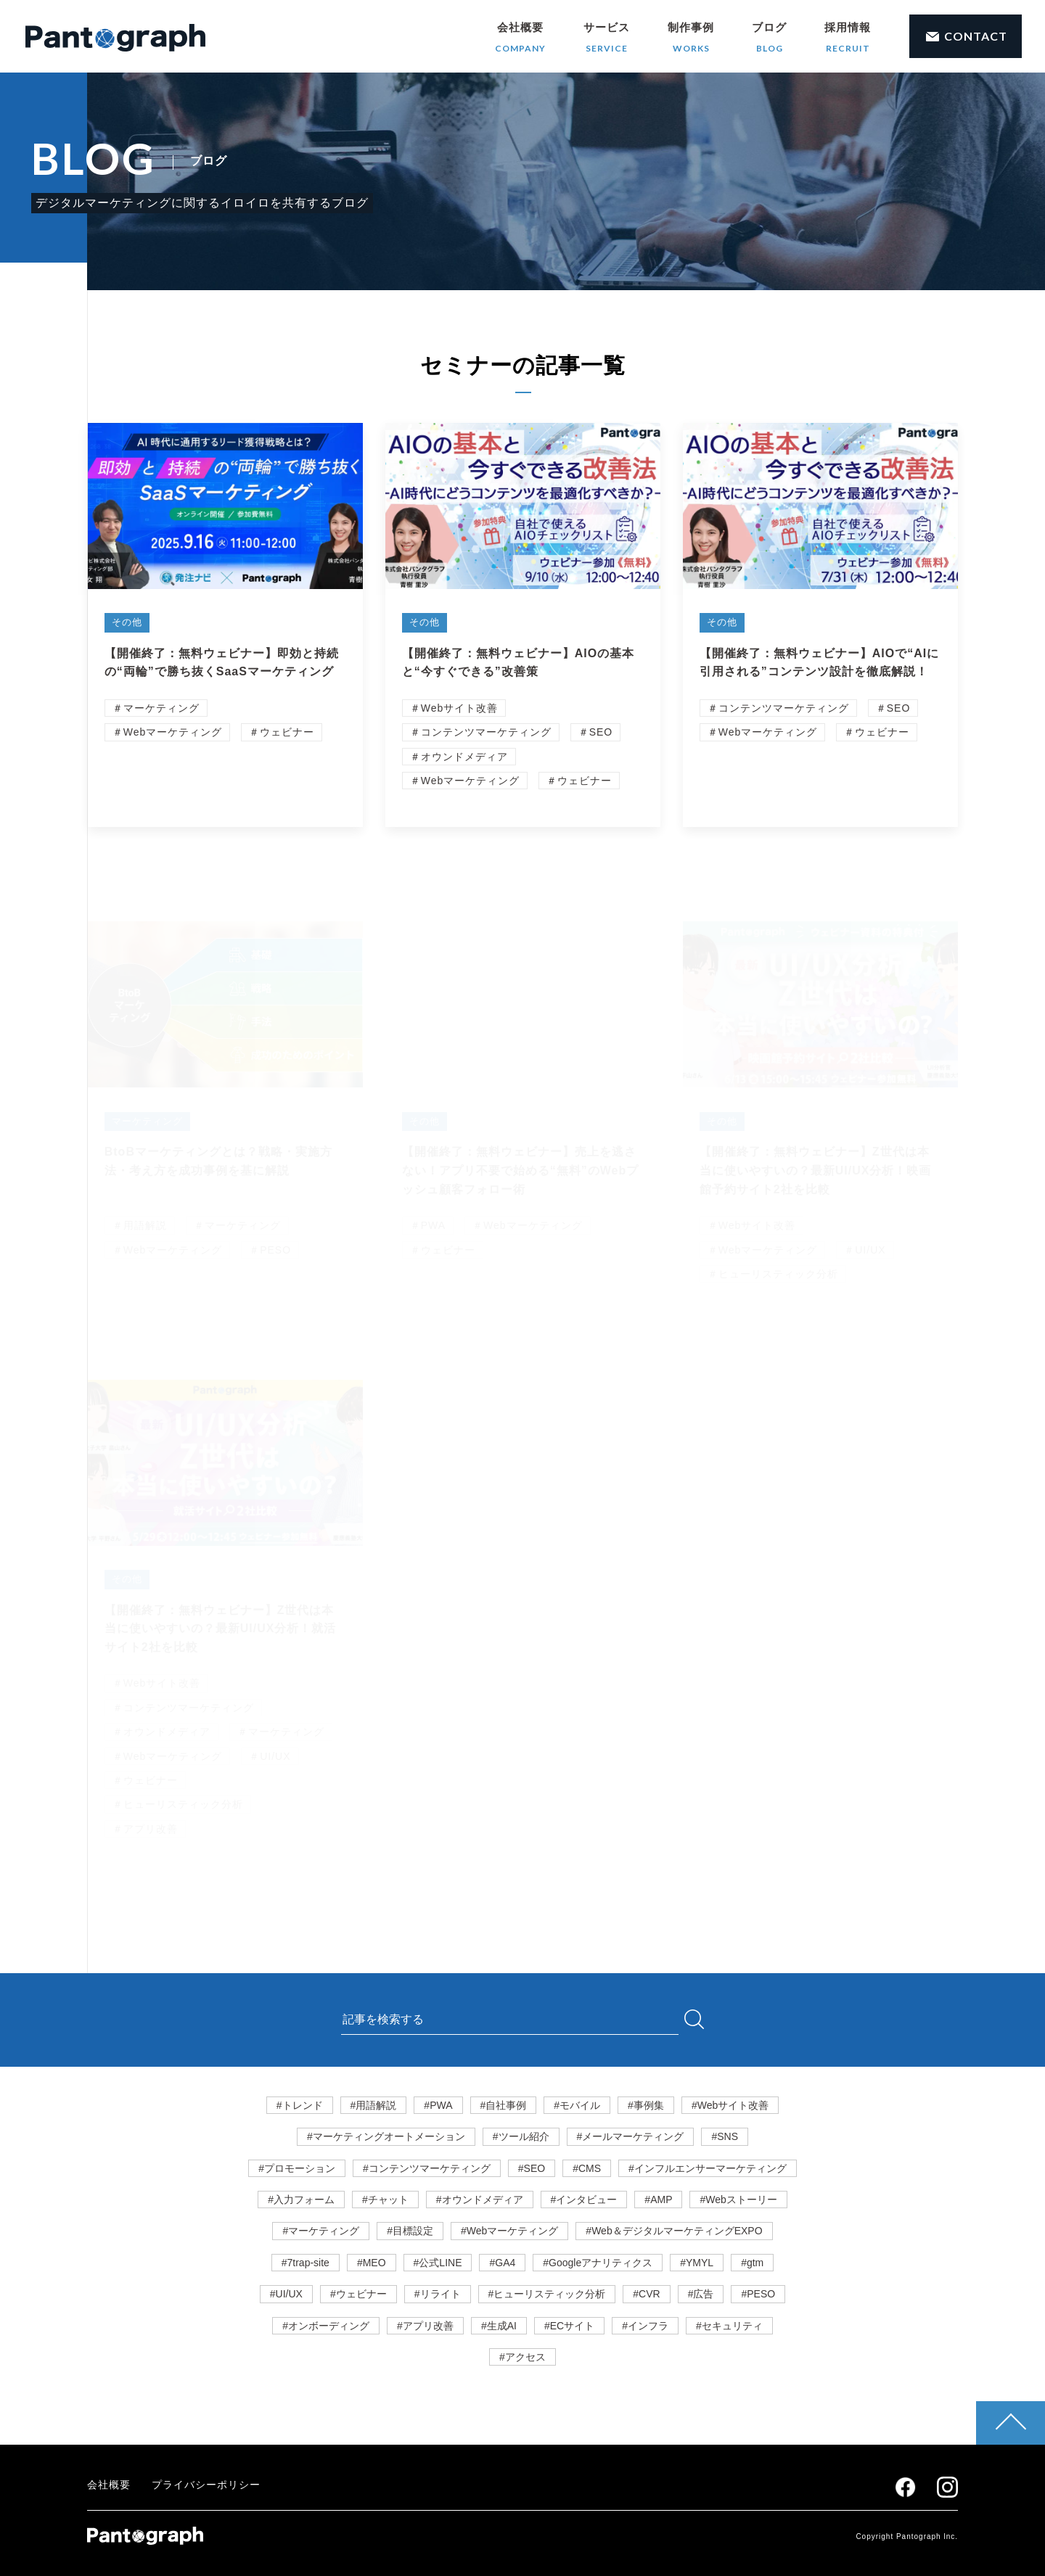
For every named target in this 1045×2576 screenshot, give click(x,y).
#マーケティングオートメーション (386, 2136)
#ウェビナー (358, 2294)
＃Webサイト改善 (454, 710)
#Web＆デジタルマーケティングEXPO (674, 2230)
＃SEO (595, 735)
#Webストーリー (738, 2199)
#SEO (531, 2168)
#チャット (385, 2199)
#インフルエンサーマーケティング (707, 2168)
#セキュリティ (729, 2326)
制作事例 (691, 38)
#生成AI (499, 2326)
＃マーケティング (156, 710)
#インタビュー (584, 2199)
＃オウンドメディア (459, 759)
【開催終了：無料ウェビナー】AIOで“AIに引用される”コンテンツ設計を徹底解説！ (819, 664)
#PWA (438, 2105)
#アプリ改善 (425, 2326)
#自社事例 (503, 2105)
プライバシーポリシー (206, 2484)
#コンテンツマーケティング (427, 2168)
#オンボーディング (325, 2326)
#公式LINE (438, 2262)
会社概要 (520, 38)
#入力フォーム (301, 2199)
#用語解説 (374, 2105)
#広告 (701, 2294)
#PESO (758, 2294)
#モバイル (577, 2105)
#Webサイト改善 (730, 2105)
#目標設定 (410, 2230)
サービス (606, 38)
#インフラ (645, 2326)
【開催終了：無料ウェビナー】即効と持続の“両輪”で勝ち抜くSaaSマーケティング (221, 664)
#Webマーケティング (509, 2230)
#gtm (752, 2262)
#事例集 (646, 2105)
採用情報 (847, 38)
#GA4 (502, 2262)
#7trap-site (305, 2262)
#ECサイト (569, 2326)
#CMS (587, 2168)
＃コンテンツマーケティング (481, 735)
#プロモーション (296, 2168)
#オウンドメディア (479, 2199)
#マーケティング (320, 2230)
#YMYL (696, 2262)
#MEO (371, 2262)
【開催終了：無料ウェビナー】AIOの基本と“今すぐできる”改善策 (518, 664)
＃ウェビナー (281, 735)
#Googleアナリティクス (597, 2262)
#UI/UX (286, 2294)
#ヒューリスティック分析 (547, 2294)
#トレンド (299, 2105)
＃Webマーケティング (167, 735)
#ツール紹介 (521, 2136)
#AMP (658, 2199)
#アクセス (522, 2357)
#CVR (646, 2294)
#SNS (724, 2136)
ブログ (769, 38)
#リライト (437, 2294)
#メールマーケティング (630, 2136)
